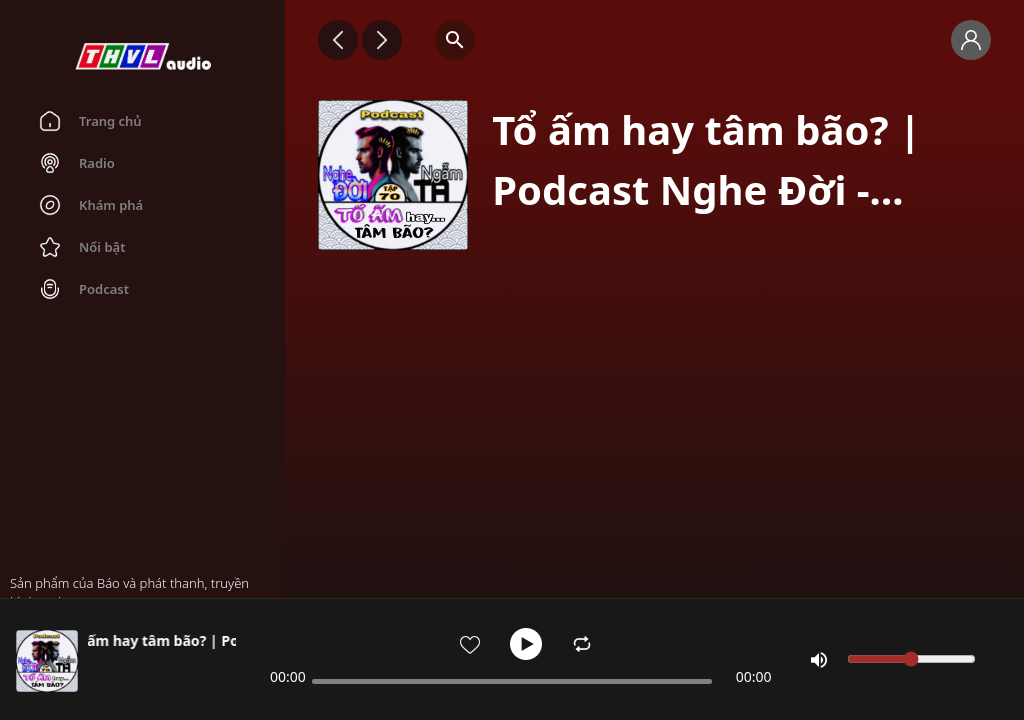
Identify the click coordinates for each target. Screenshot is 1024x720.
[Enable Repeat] (582, 644)
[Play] (526, 644)
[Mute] (819, 660)
